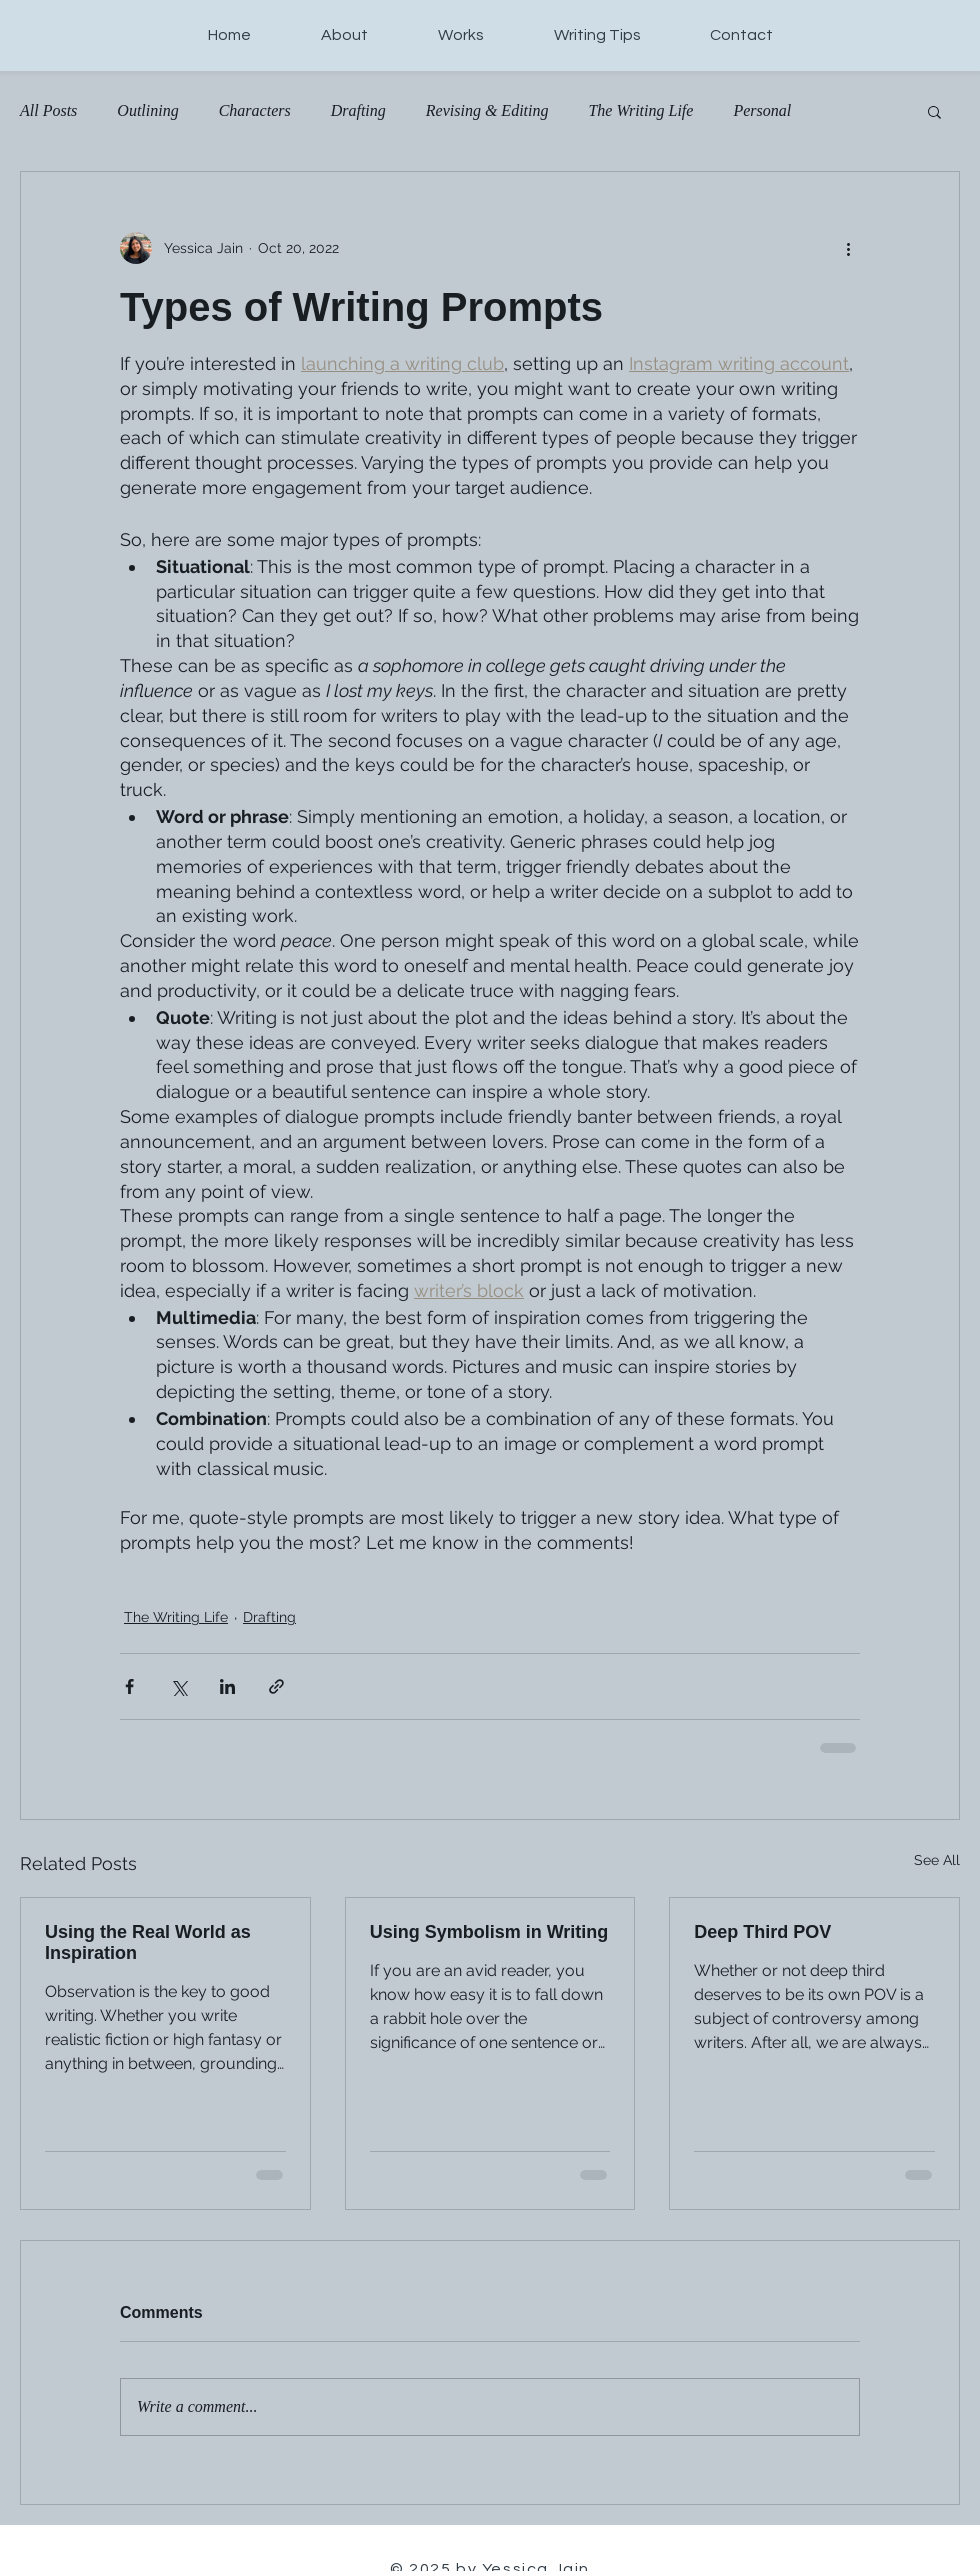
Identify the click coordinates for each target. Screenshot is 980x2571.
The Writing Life (640, 110)
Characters (255, 110)
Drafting (358, 110)
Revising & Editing (487, 110)
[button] (934, 111)
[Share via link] (276, 1686)
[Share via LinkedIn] (227, 1686)
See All (937, 1860)
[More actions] (848, 248)
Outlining (147, 110)
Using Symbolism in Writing (489, 1932)
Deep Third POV (762, 1932)
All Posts (48, 110)
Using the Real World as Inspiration (148, 1942)
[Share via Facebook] (129, 1686)
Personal (762, 110)
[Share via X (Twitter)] (178, 1686)
